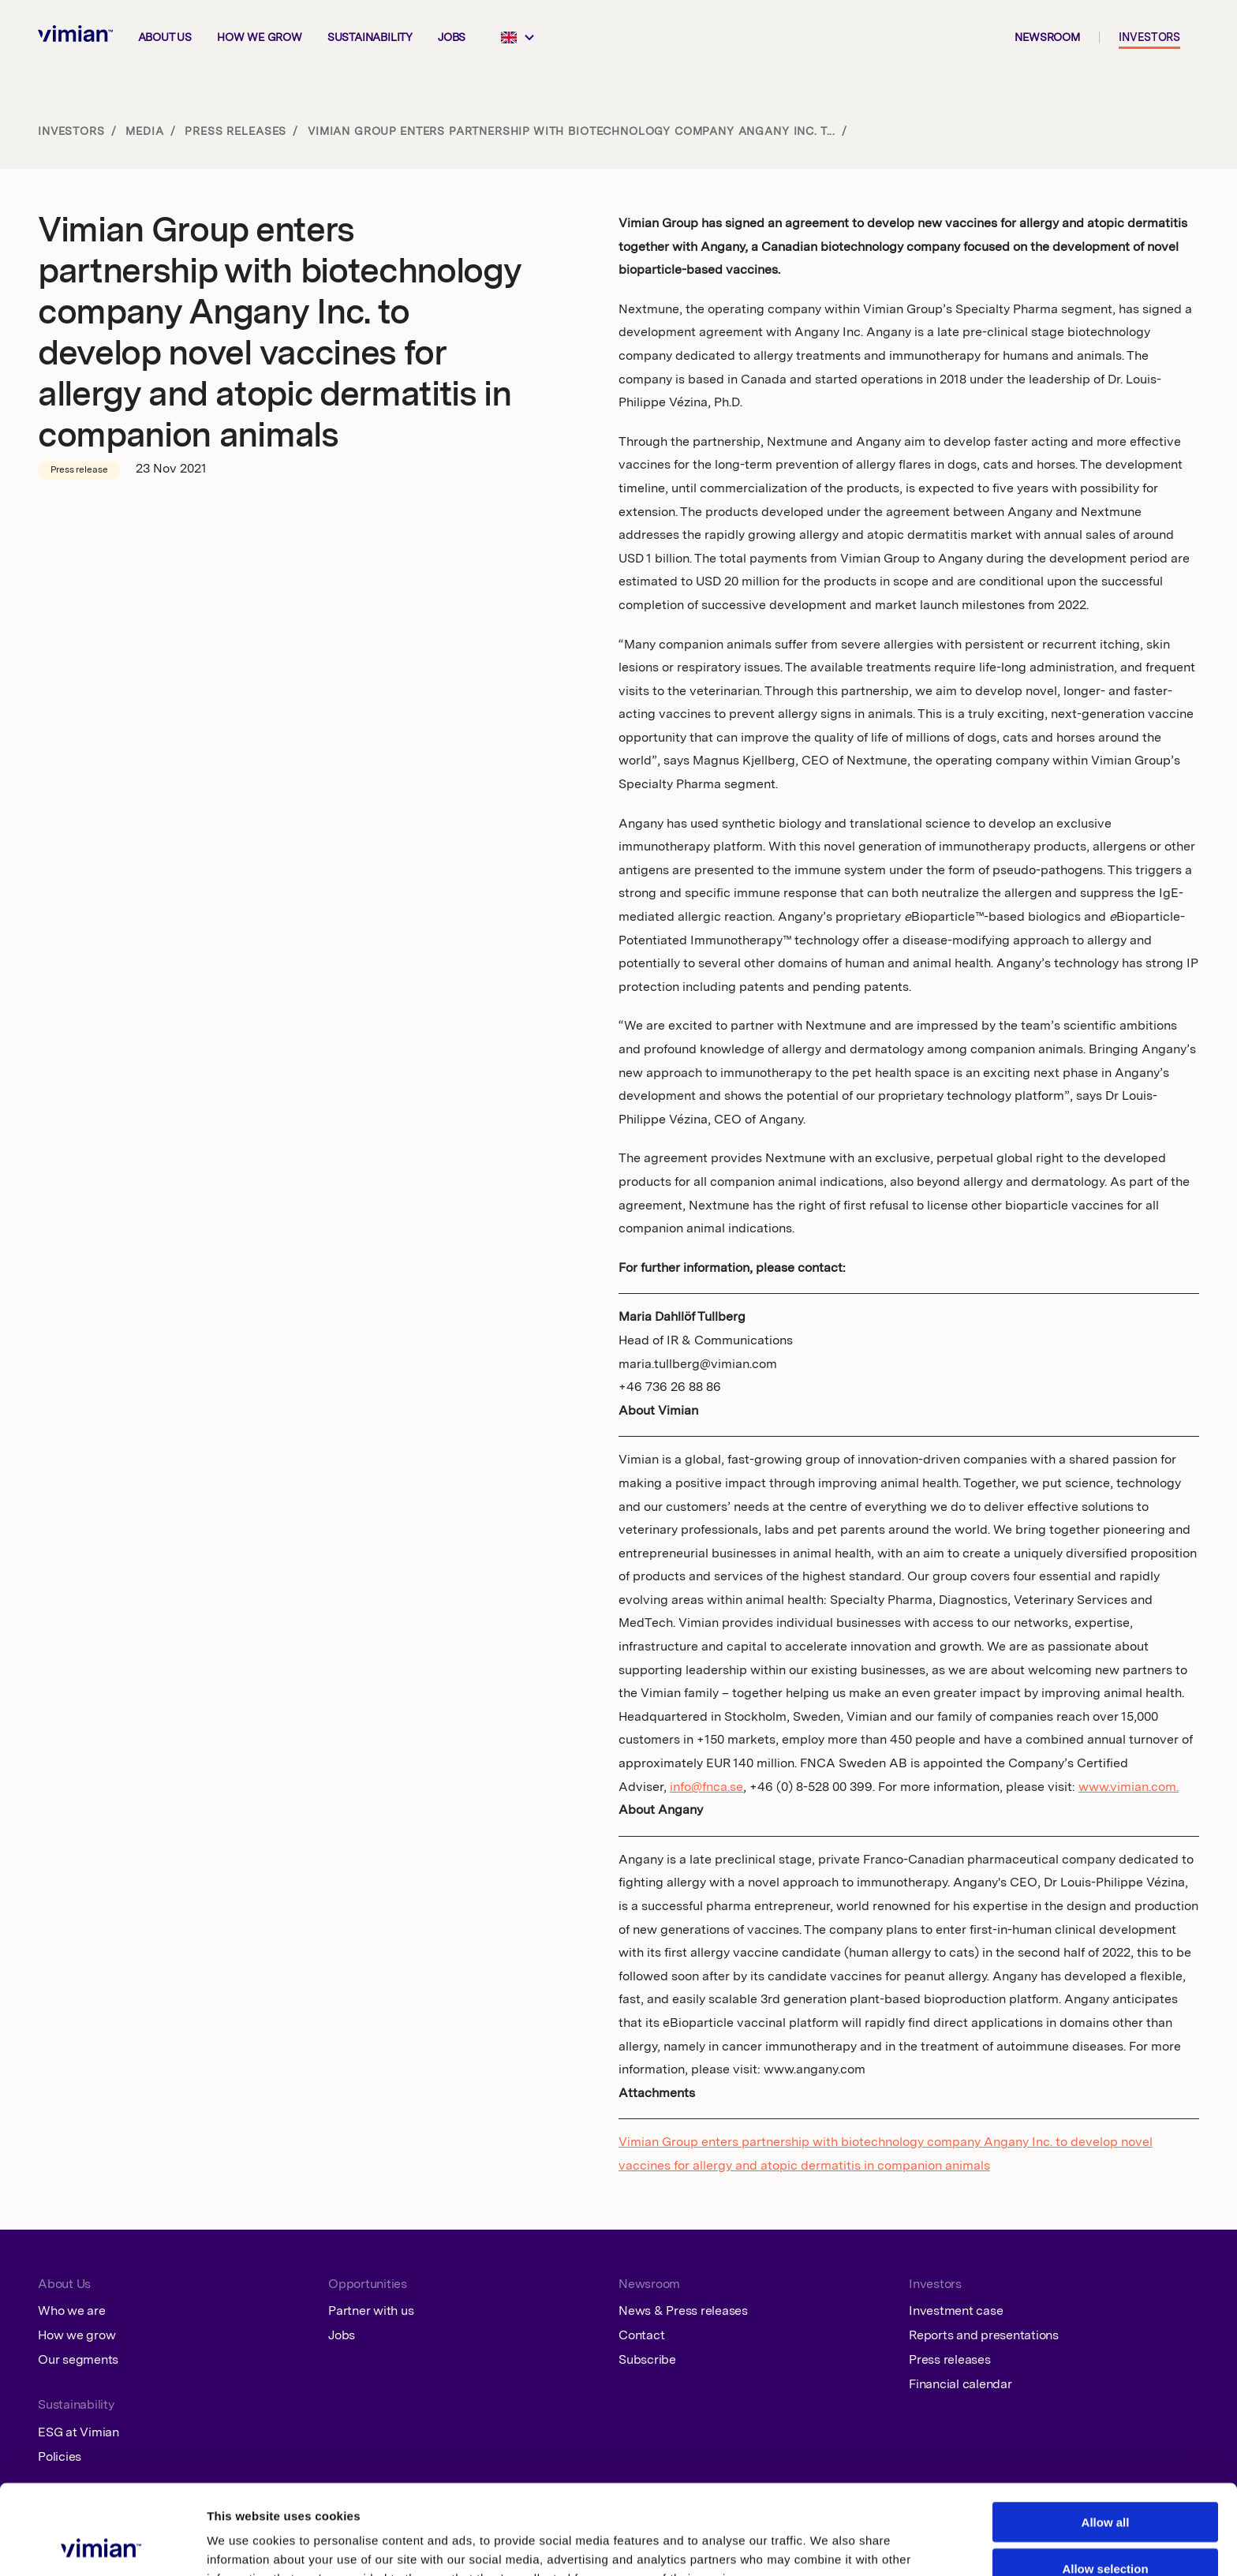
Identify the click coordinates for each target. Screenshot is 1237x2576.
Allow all (1106, 2437)
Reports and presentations (984, 2336)
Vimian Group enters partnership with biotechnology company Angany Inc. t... (571, 131)
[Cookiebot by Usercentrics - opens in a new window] (102, 2545)
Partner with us (370, 2311)
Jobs (451, 37)
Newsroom (1047, 37)
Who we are (72, 2311)
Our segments (78, 2360)
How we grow (259, 37)
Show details (817, 2545)
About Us (64, 2285)
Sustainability (370, 37)
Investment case (956, 2311)
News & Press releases (683, 2311)
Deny (1105, 2530)
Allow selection (1105, 2484)
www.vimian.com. (1128, 1788)
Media (144, 131)
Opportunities (367, 2285)
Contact (641, 2336)
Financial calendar (960, 2385)
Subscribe (647, 2360)
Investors (1149, 37)
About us (165, 37)
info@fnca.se (706, 1788)
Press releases (235, 131)
